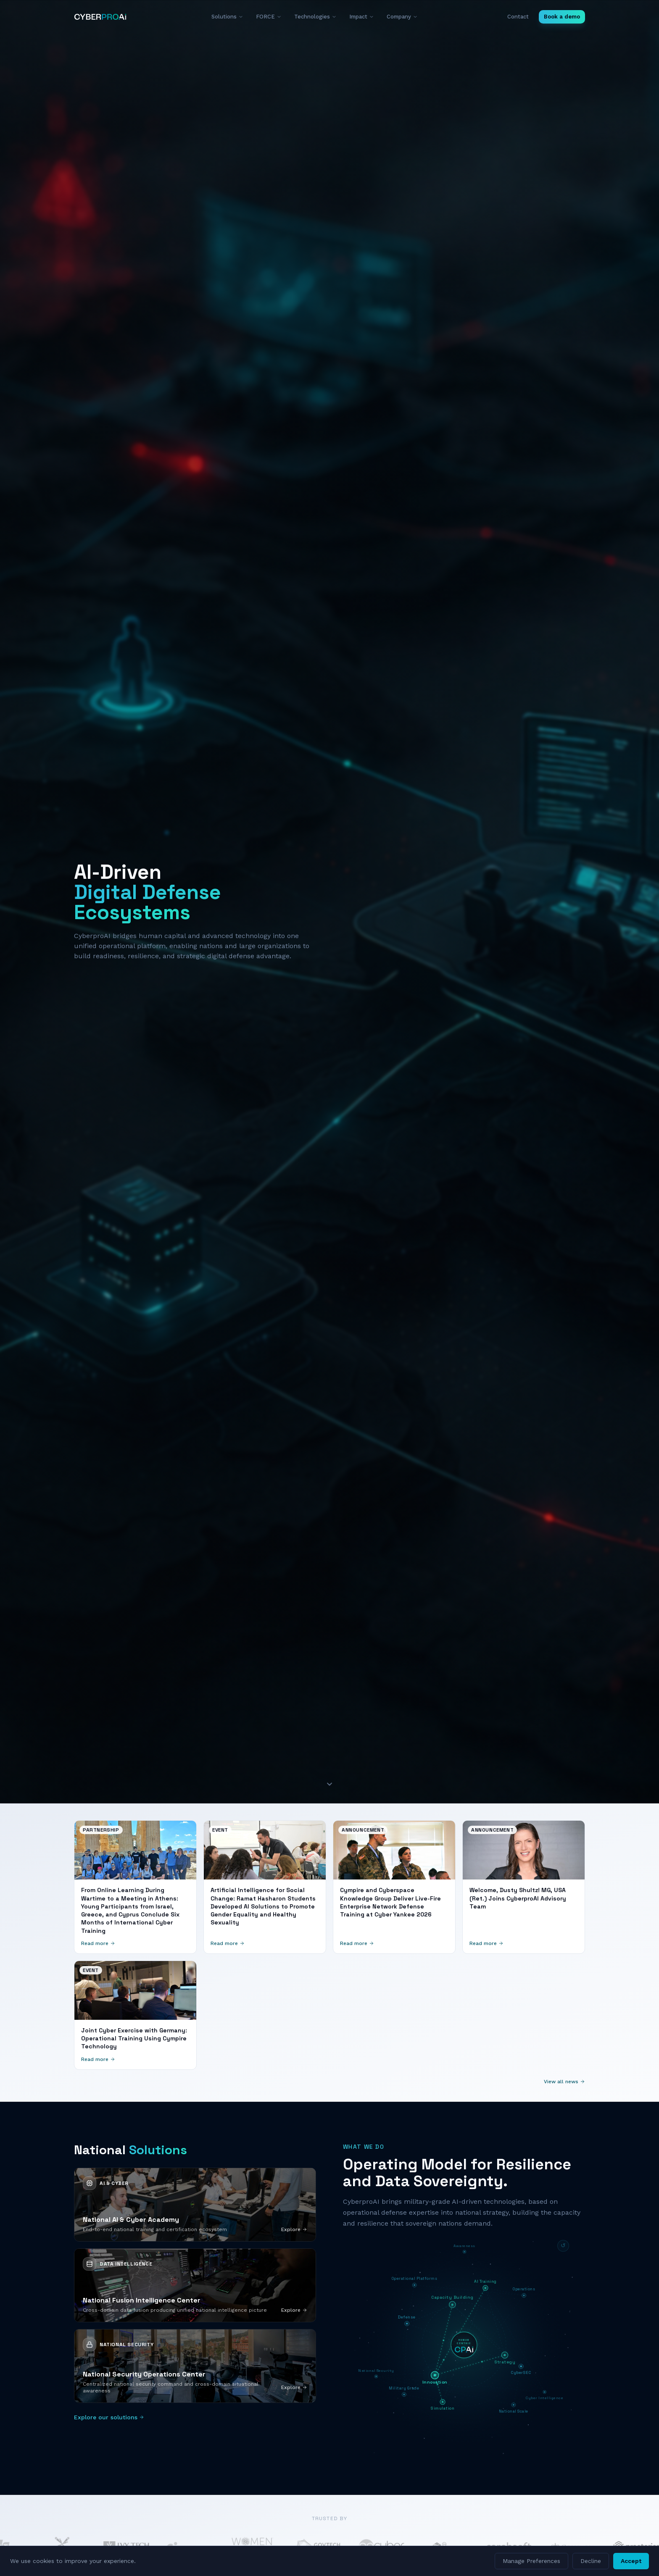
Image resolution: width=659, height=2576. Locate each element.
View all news (564, 2081)
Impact (361, 16)
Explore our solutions (109, 2417)
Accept (631, 2561)
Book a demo (562, 16)
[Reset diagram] (563, 2246)
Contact (518, 16)
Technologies (315, 16)
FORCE (269, 16)
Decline (590, 2561)
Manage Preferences (531, 2561)
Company (402, 16)
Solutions (227, 16)
